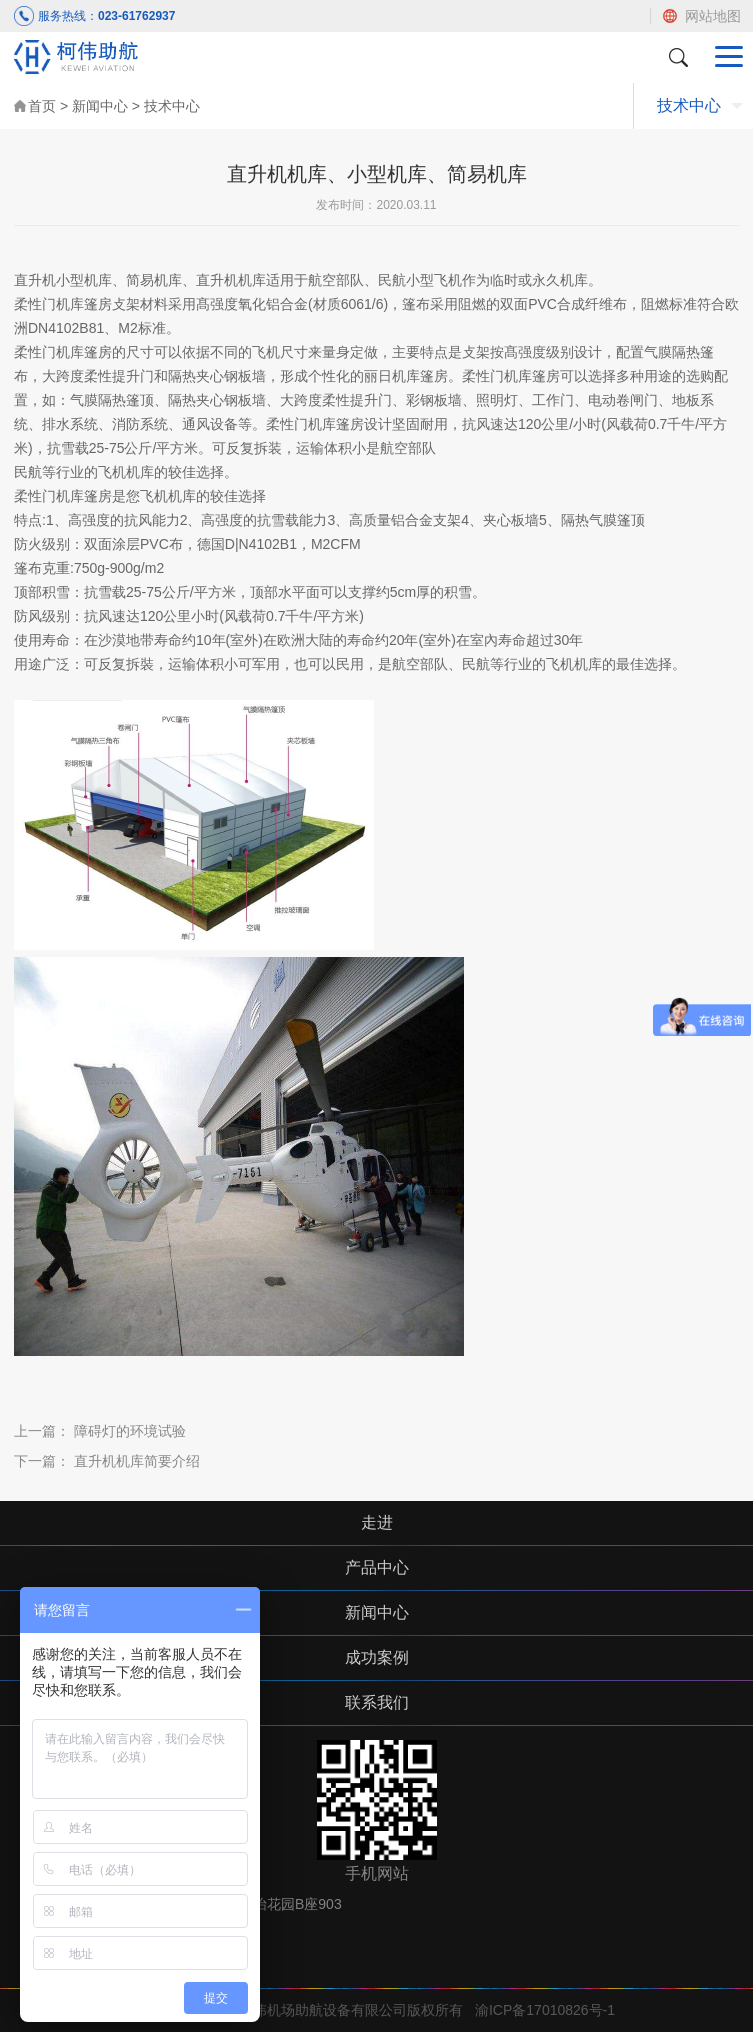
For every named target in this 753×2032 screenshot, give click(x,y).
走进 (377, 1522)
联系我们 (377, 1702)
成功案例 (377, 1657)
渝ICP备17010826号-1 (545, 2010)
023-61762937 (136, 16)
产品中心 (377, 1567)
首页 (42, 106)
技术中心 (172, 106)
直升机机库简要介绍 (137, 1461)
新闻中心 (100, 106)
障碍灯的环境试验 (130, 1431)
